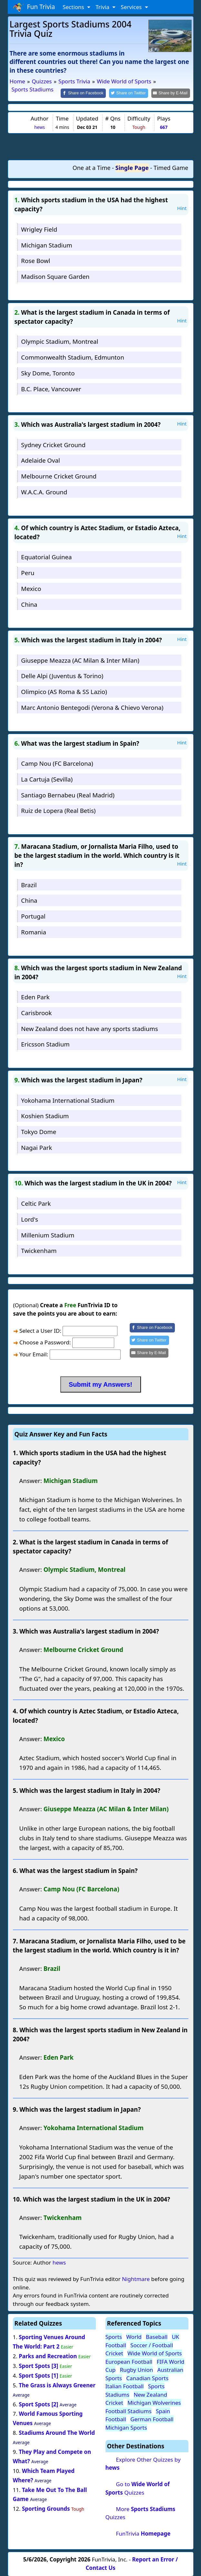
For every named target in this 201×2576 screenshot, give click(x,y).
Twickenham (38, 1250)
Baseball (156, 2336)
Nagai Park (36, 1147)
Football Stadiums (129, 2410)
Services (132, 7)
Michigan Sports (126, 2427)
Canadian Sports (147, 2377)
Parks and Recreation (48, 2355)
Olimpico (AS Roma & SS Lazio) (64, 691)
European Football (129, 2361)
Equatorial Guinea (46, 556)
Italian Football (125, 2386)
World (134, 2336)
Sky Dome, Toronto (48, 372)
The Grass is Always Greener (57, 2384)
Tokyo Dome (38, 1131)
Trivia (103, 7)
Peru (27, 572)
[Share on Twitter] (131, 93)
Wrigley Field (39, 229)
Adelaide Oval (40, 460)
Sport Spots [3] (38, 2365)
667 (163, 126)
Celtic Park (36, 1203)
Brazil (28, 884)
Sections (74, 7)
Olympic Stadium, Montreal (59, 341)
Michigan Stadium (46, 244)
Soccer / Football (151, 2344)
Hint (182, 208)
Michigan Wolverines (154, 2402)
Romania (33, 931)
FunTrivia (143, 2533)
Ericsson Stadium (45, 1044)
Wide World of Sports (154, 2353)
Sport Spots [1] (38, 2375)
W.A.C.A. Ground (44, 491)
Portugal (33, 916)
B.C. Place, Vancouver (51, 388)
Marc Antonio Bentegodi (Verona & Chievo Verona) (92, 707)
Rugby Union (136, 2369)
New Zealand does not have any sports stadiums (89, 1028)
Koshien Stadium (45, 1115)
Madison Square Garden (55, 276)
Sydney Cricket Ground (53, 444)
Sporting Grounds (46, 2508)
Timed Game (171, 167)
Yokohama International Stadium (67, 1100)
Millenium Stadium (47, 1234)
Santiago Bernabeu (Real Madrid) (67, 794)
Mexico (31, 588)
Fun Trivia (34, 7)
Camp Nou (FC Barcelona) (57, 763)
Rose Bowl (35, 260)
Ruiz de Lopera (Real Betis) (58, 810)
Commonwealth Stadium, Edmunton (72, 356)
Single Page (132, 167)
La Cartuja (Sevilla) (47, 778)
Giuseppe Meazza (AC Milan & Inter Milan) (80, 660)
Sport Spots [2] (38, 2403)
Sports (114, 2336)
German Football (152, 2419)
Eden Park (35, 997)
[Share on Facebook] (88, 93)
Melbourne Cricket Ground (58, 476)
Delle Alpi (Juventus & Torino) (62, 675)
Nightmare (136, 2278)
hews (39, 126)
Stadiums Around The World (57, 2432)
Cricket (114, 2353)
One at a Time (92, 167)
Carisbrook (36, 1012)
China (29, 604)
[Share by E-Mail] (171, 93)
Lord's (29, 1218)
